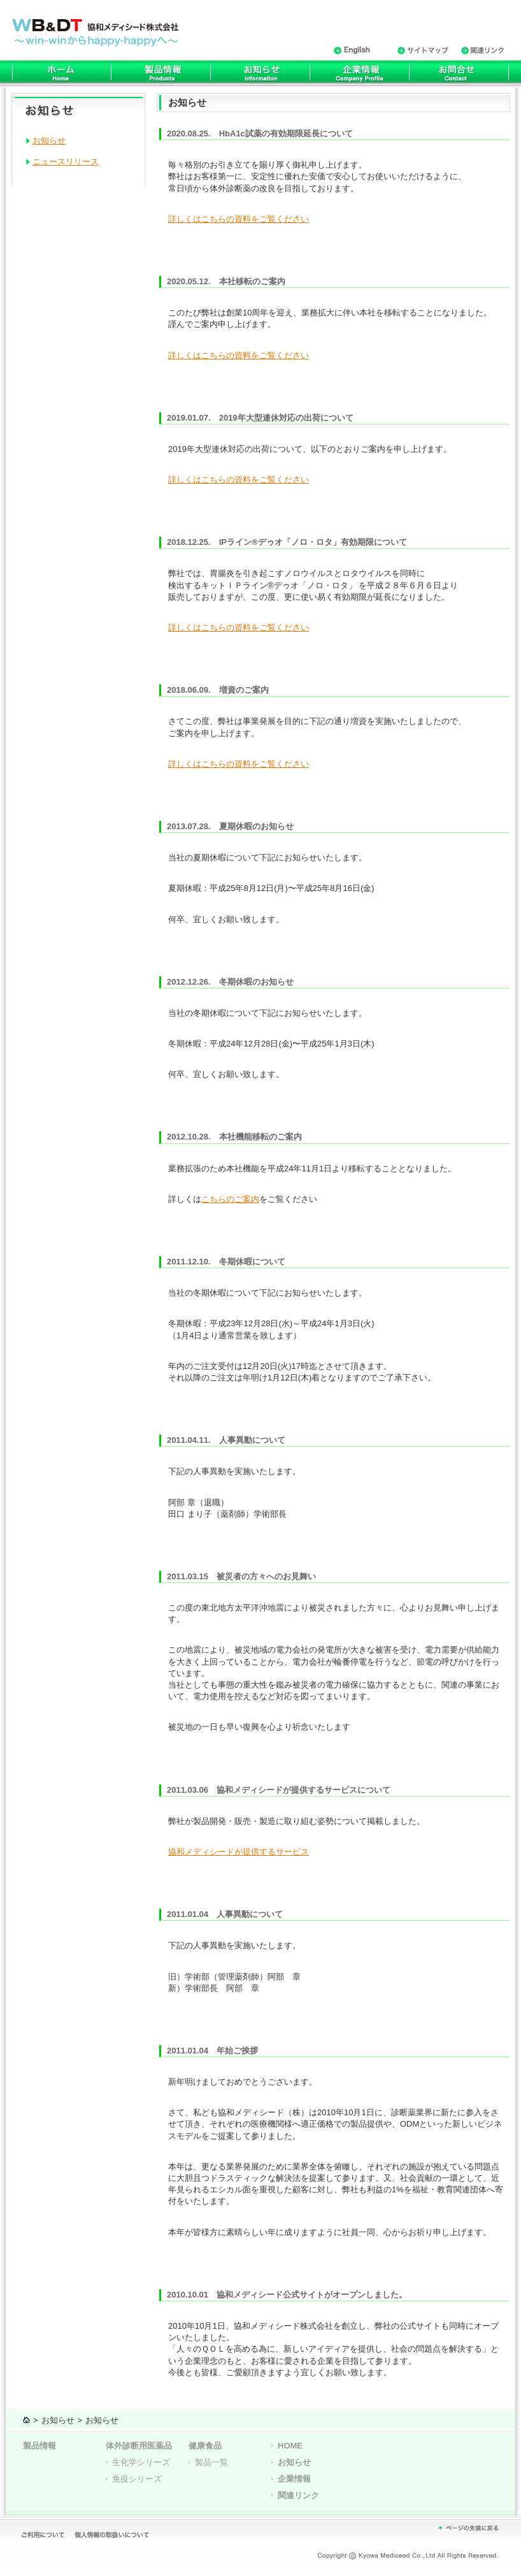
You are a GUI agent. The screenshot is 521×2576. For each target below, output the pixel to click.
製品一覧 (211, 2462)
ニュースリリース (65, 161)
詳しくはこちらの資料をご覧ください (238, 219)
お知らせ (49, 140)
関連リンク (298, 2495)
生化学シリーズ (141, 2462)
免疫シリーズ (137, 2479)
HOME (290, 2445)
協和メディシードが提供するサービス (238, 1851)
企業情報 (294, 2479)
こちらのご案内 (230, 1199)
